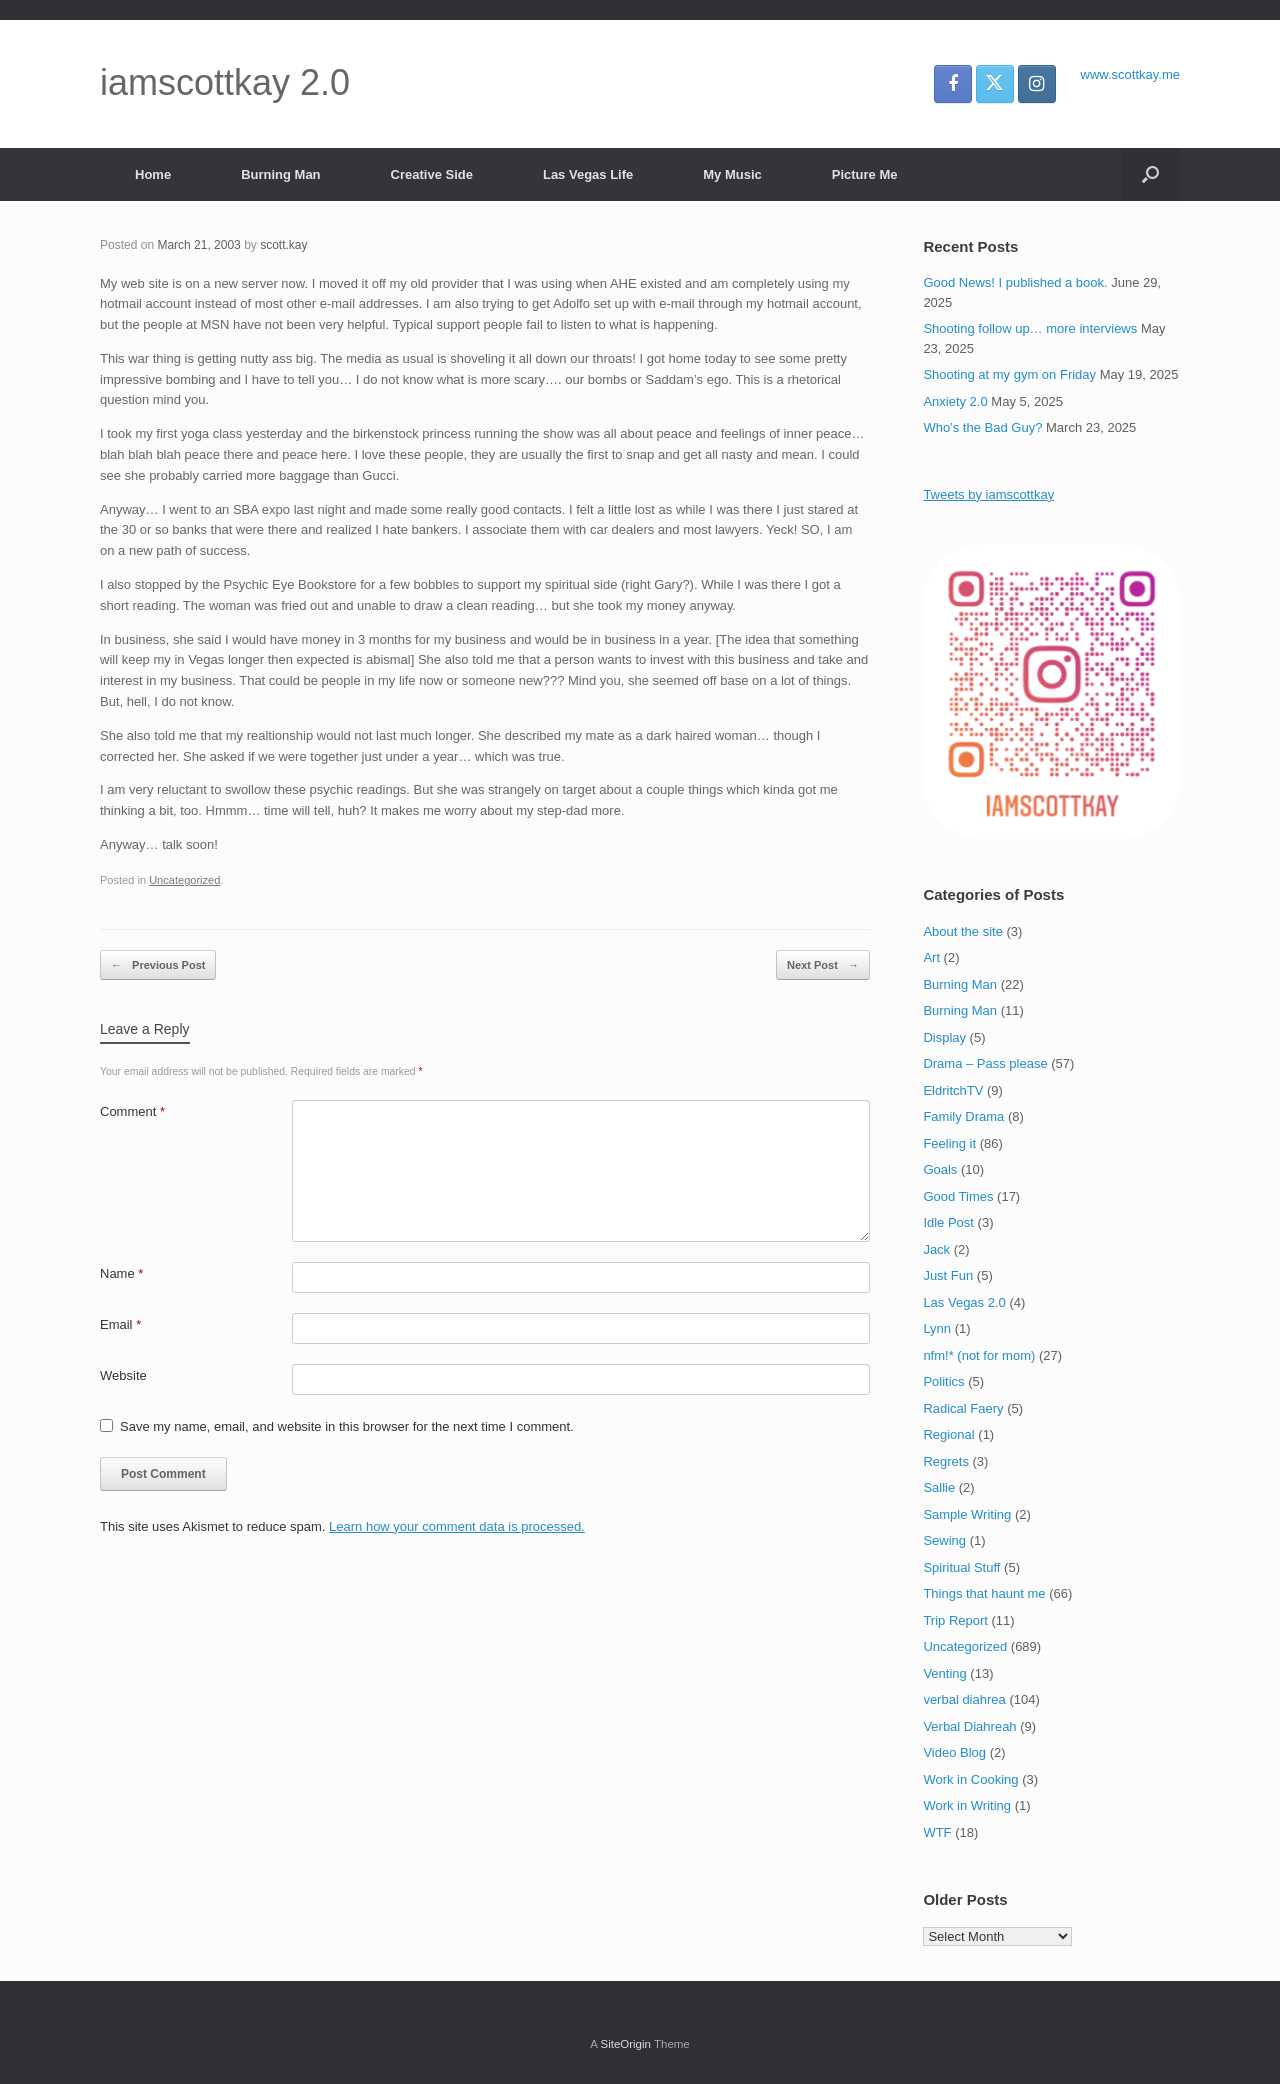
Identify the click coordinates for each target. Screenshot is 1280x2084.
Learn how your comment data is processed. (457, 1526)
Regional (948, 1434)
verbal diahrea (964, 1699)
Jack (936, 1249)
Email (120, 1324)
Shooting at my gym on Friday (1009, 374)
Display (944, 1037)
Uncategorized (184, 880)
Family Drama (963, 1116)
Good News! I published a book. (1015, 282)
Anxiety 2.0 (955, 401)
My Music (732, 174)
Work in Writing (967, 1805)
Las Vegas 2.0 (964, 1302)
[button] (1150, 174)
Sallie (939, 1487)
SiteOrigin (625, 2044)
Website (123, 1375)
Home (153, 174)
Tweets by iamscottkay (988, 494)
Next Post (823, 965)
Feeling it (949, 1143)
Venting (944, 1673)
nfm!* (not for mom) (979, 1355)
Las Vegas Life (588, 174)
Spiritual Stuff (961, 1567)
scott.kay (283, 245)
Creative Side (432, 174)
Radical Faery (963, 1408)
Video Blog (954, 1752)
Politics (943, 1381)
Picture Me (865, 174)
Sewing (944, 1540)
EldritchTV (953, 1090)
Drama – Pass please (985, 1063)
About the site (963, 931)
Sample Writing (967, 1514)
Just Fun (948, 1275)
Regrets (946, 1461)
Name (121, 1273)
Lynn (937, 1328)
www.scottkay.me (1130, 74)
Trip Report (955, 1620)
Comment (132, 1111)
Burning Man (280, 174)
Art (931, 957)
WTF (937, 1832)
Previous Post (158, 965)
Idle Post (948, 1222)
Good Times (958, 1196)
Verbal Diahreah (969, 1726)
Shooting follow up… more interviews (1030, 328)
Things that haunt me (984, 1593)
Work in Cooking (970, 1779)
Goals (940, 1169)
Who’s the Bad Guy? (982, 427)
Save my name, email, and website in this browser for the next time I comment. (347, 1426)
